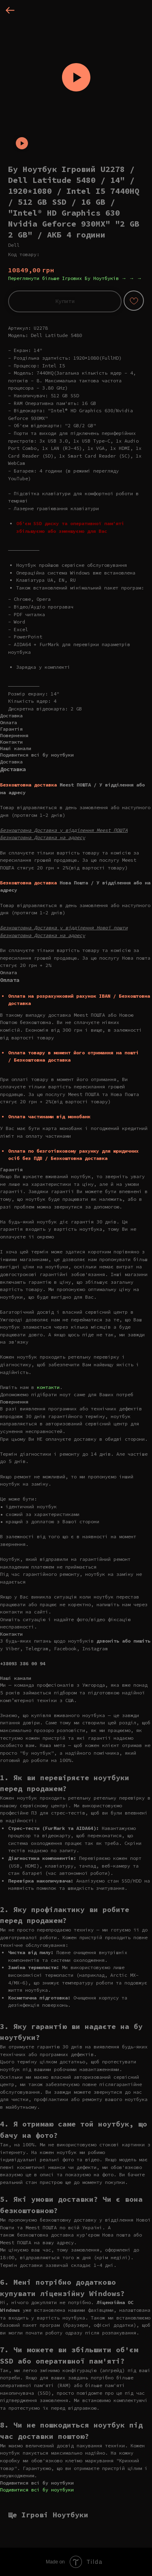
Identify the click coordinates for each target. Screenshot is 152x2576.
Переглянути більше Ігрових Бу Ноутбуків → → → (75, 278)
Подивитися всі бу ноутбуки (37, 2490)
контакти (48, 1387)
